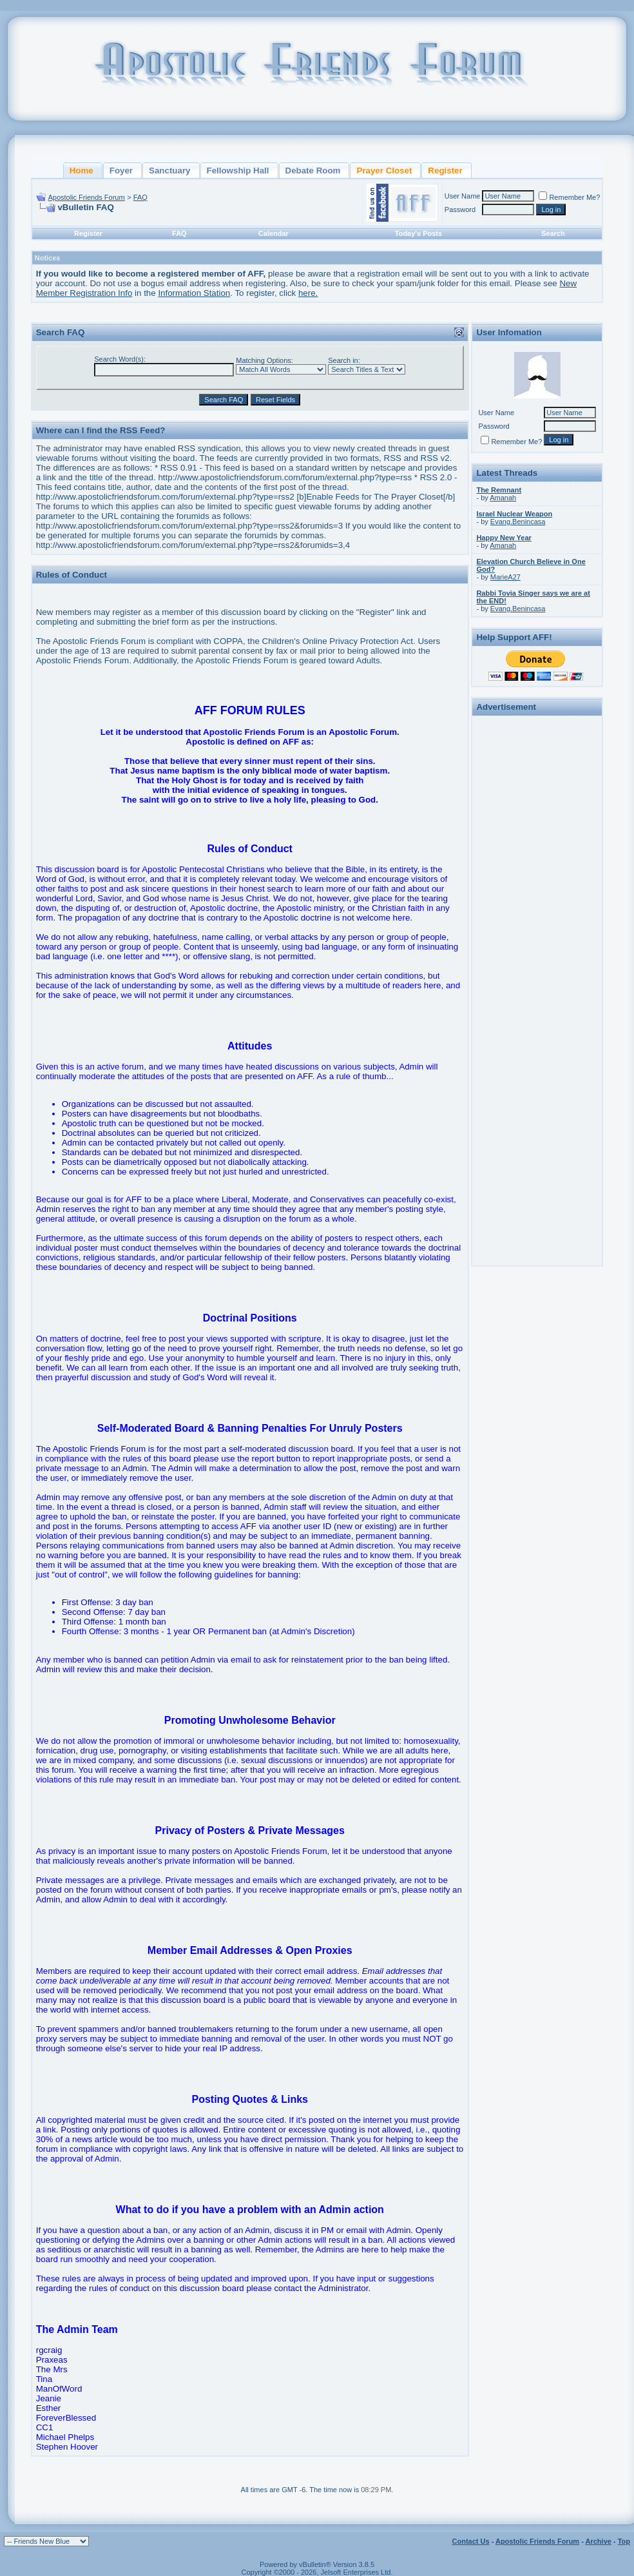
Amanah (503, 498)
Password (460, 209)
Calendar (273, 233)
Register (88, 233)
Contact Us (471, 2541)
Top (624, 2541)
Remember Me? (569, 197)
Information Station (194, 293)
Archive (598, 2541)
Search (553, 233)
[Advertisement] (537, 913)
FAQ (140, 197)
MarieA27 (505, 577)
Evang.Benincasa (518, 521)
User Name (463, 196)
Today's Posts (418, 233)
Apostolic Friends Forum (86, 197)
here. (308, 293)
